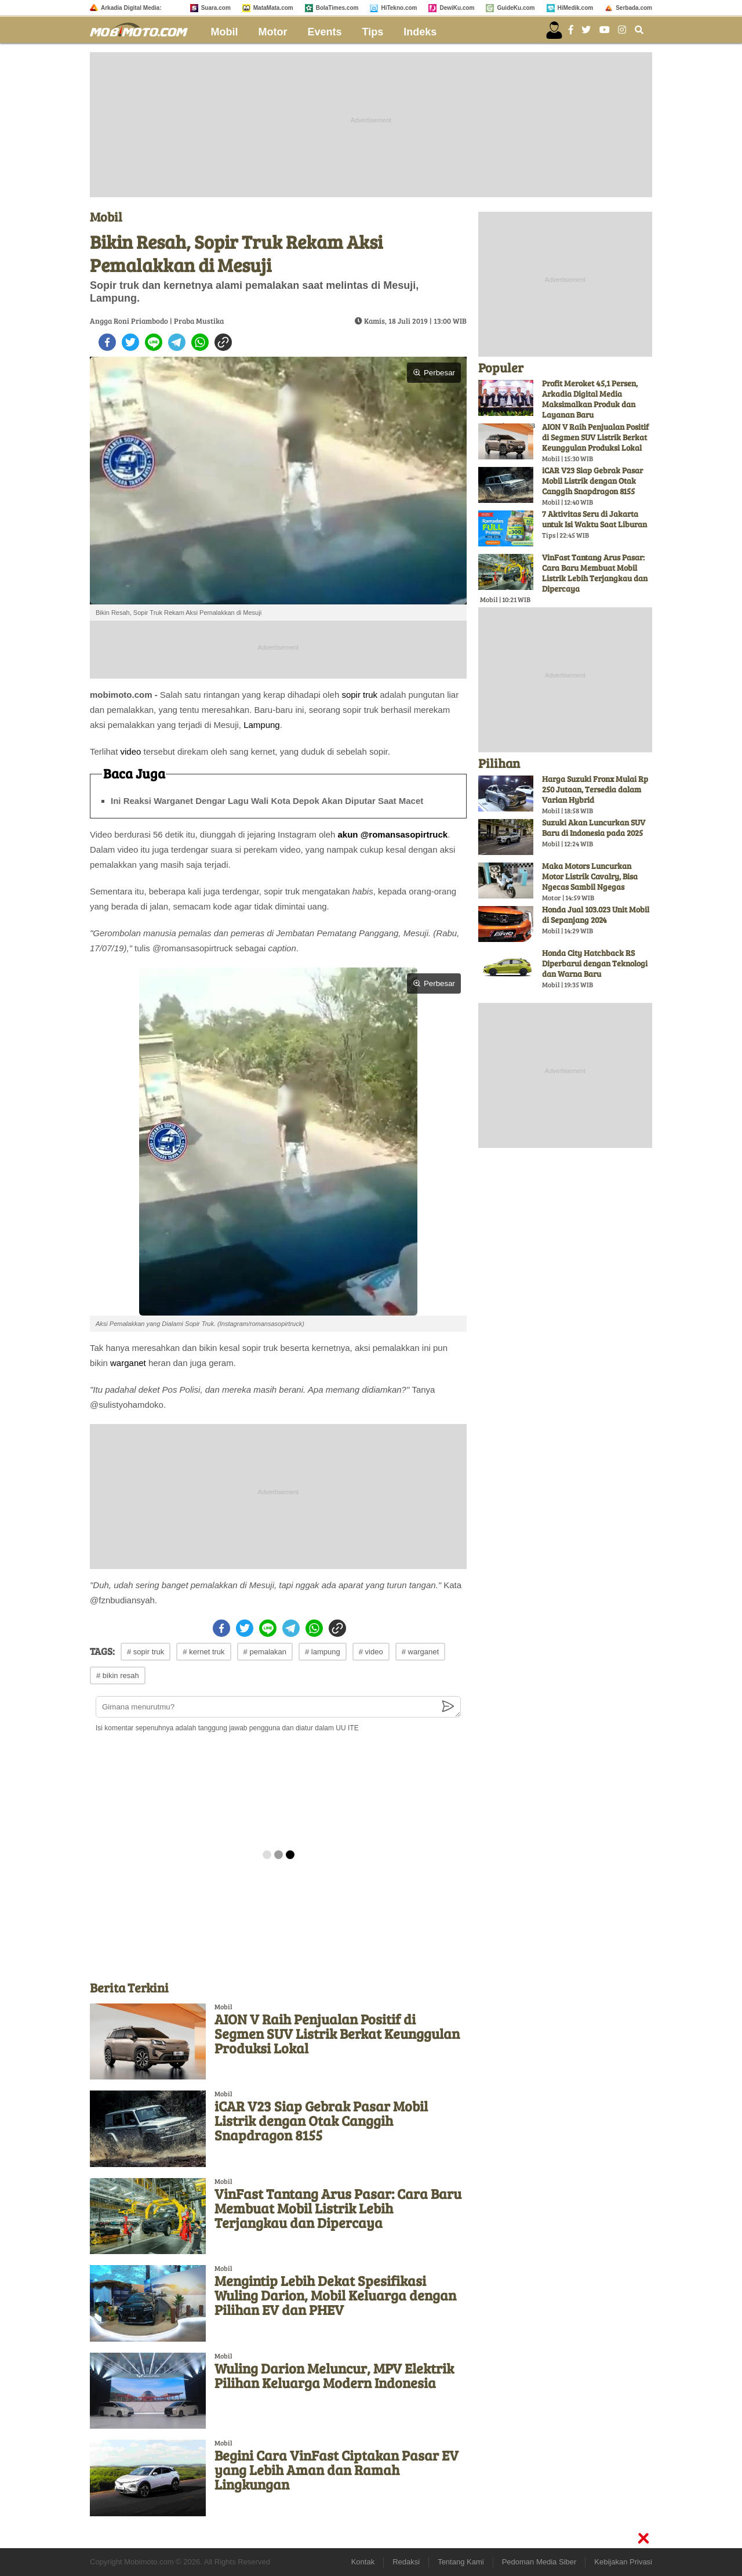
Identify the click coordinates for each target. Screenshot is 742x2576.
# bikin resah (117, 1675)
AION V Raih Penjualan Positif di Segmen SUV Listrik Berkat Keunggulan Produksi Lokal (337, 2033)
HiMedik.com (576, 8)
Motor (273, 32)
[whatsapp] (200, 342)
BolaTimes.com (337, 8)
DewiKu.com (456, 8)
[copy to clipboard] (223, 342)
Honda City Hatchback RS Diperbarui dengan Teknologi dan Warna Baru (595, 963)
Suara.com (216, 8)
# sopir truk (145, 1651)
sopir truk (359, 695)
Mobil (224, 32)
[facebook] (107, 342)
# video (371, 1651)
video (131, 751)
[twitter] (130, 342)
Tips (373, 32)
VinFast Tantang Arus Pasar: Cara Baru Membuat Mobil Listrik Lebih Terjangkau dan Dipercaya (337, 2208)
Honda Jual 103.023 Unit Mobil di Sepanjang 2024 (595, 914)
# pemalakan (264, 1651)
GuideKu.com (515, 8)
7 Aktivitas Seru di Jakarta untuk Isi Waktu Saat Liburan (594, 519)
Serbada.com (634, 8)
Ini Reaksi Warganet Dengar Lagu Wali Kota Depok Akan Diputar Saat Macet (267, 801)
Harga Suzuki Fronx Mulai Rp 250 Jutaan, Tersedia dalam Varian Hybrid (595, 789)
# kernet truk (203, 1651)
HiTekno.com (399, 8)
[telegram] (176, 342)
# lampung (322, 1651)
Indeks (420, 32)
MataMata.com (273, 8)
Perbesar (434, 372)
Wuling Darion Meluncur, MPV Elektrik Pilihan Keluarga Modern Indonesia (334, 2375)
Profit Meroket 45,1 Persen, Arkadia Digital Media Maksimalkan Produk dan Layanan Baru (590, 399)
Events (325, 32)
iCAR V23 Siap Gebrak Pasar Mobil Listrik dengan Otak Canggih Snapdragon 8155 (321, 2120)
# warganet (420, 1651)
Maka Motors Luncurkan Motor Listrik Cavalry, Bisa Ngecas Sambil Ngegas (590, 876)
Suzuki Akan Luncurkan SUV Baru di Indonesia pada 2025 (593, 827)
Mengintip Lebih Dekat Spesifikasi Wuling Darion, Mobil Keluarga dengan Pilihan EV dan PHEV (335, 2295)
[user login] (554, 30)
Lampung (261, 725)
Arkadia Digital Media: (131, 8)
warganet (128, 1363)
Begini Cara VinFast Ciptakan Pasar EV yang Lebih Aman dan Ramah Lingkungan (336, 2469)
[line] (153, 342)
